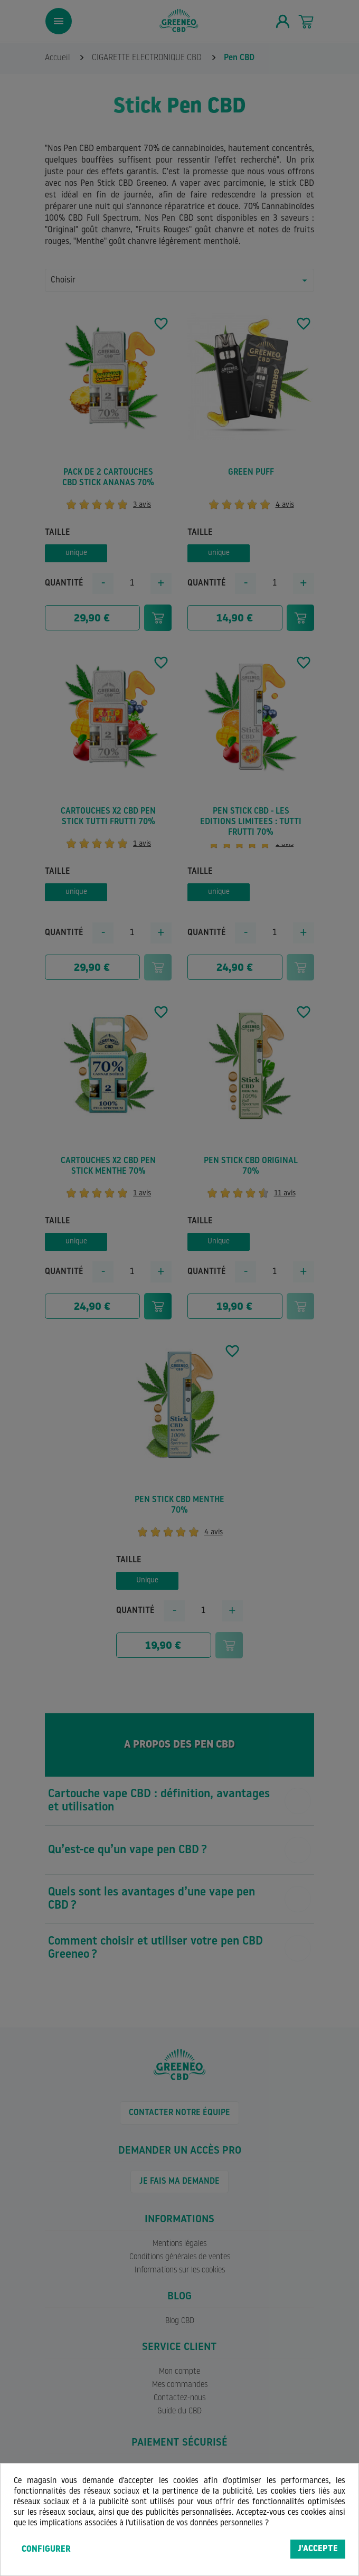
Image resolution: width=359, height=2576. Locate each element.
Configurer (46, 2549)
